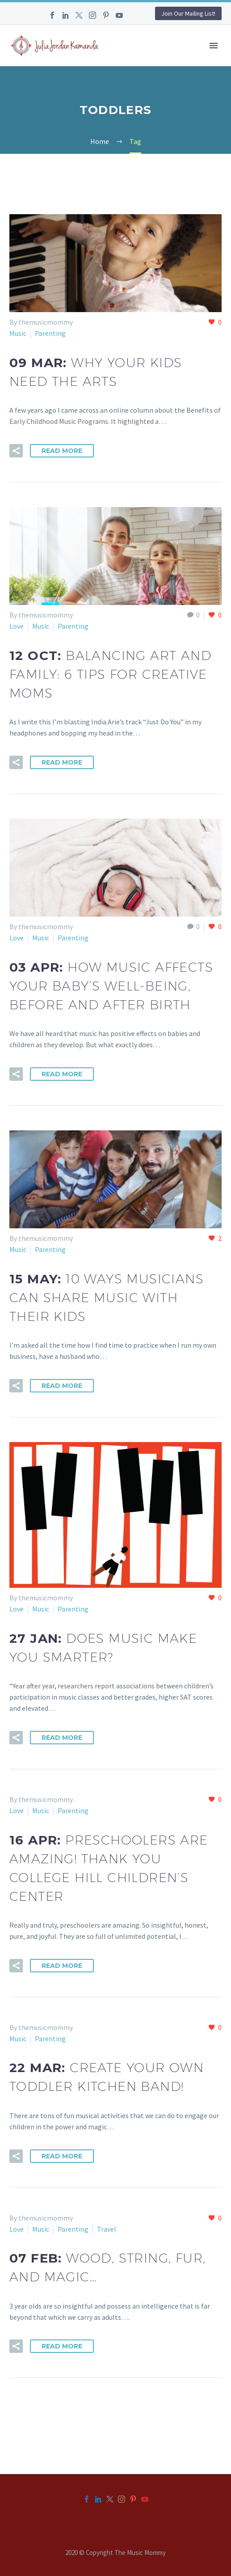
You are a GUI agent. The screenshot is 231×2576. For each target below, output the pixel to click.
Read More (62, 451)
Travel (106, 2229)
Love (16, 626)
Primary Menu (214, 45)
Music (17, 333)
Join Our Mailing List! (188, 13)
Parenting (50, 333)
